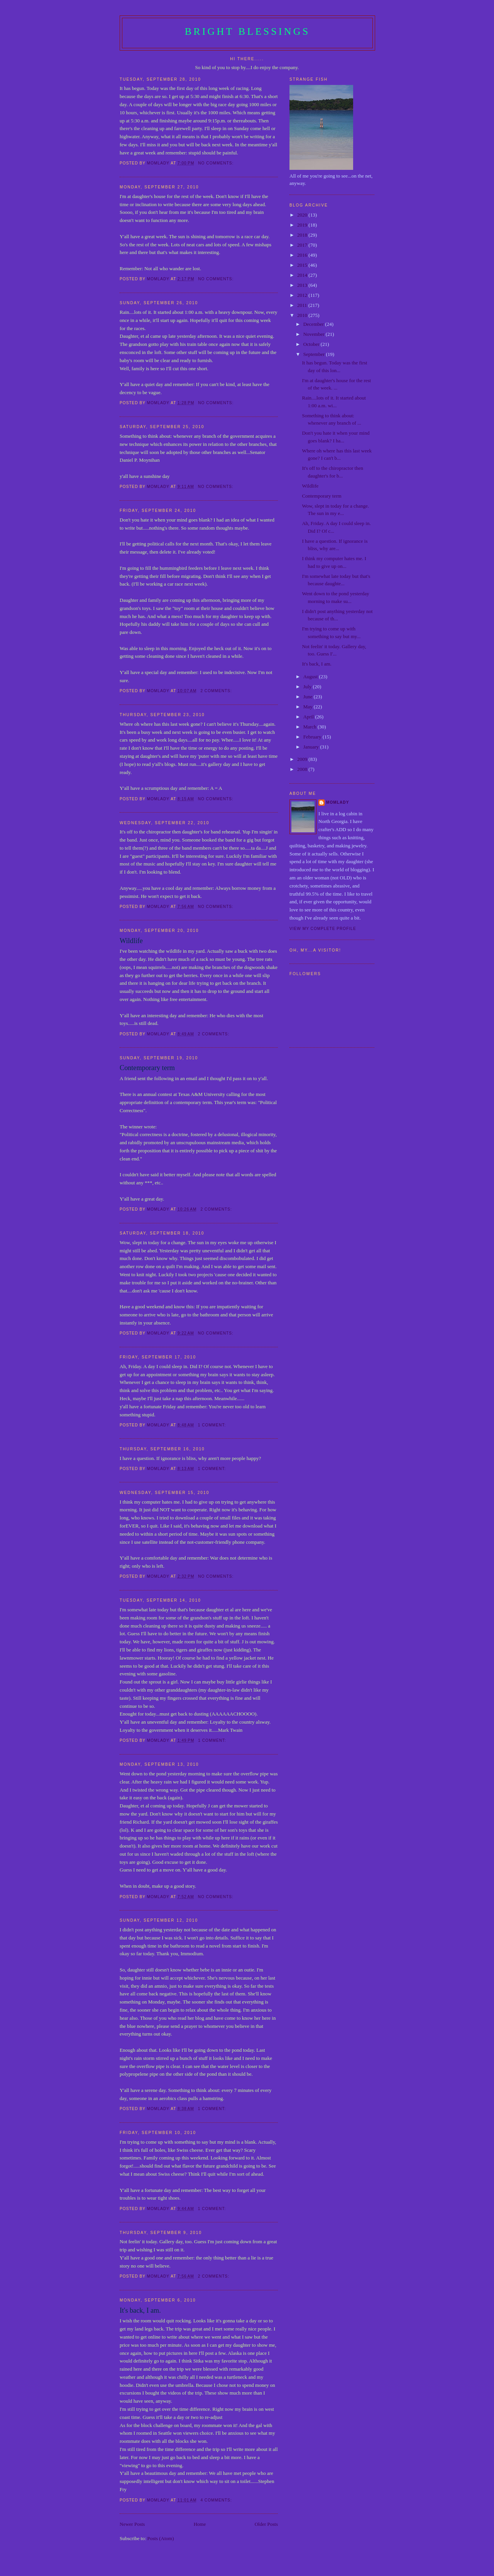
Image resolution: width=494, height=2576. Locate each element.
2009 (302, 759)
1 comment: (212, 1425)
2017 (302, 245)
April (309, 717)
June (308, 696)
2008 (302, 769)
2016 (302, 255)
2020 (302, 215)
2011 (302, 305)
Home (200, 2524)
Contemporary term (147, 1068)
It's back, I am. (140, 2310)
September (314, 354)
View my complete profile (322, 928)
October (312, 344)
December (314, 324)
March (310, 727)
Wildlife (131, 941)
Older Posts (266, 2524)
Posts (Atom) (160, 2538)
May (308, 707)
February (313, 737)
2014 (302, 275)
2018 (302, 235)
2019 (302, 225)
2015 (302, 265)
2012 (302, 295)
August (311, 676)
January (311, 747)
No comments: (216, 163)
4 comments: (216, 2500)
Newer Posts (132, 2524)
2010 (302, 315)
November (314, 334)
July (308, 686)
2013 (302, 285)
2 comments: (216, 691)
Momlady (337, 802)
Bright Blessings (247, 31)
